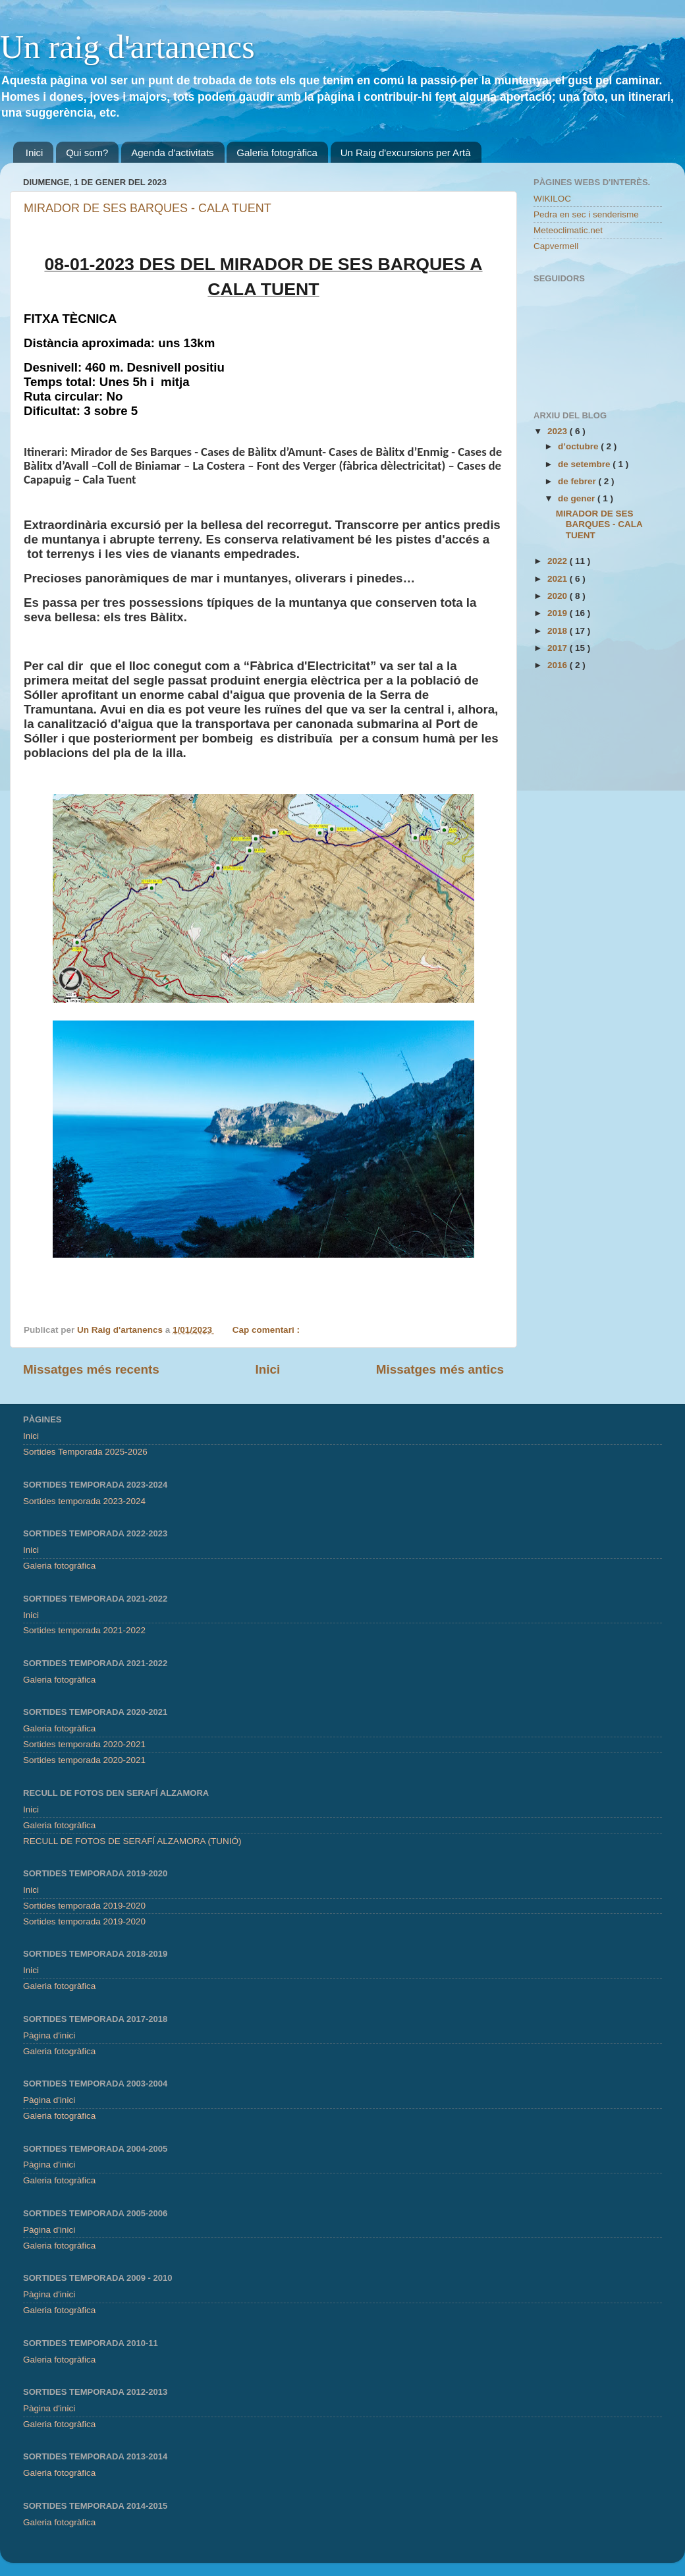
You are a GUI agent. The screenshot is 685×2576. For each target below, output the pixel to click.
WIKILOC (552, 199)
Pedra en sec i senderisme (586, 214)
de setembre (585, 464)
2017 (558, 648)
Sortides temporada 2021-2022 (84, 1630)
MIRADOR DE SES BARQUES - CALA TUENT (147, 208)
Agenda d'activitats (172, 152)
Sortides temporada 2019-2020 (84, 1906)
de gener (577, 498)
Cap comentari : (267, 1330)
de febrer (578, 481)
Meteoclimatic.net (568, 230)
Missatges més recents (91, 1369)
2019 (558, 613)
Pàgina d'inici (49, 2035)
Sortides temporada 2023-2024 (84, 1501)
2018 (558, 631)
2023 (558, 431)
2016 (558, 665)
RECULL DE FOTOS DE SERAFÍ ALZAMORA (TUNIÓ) (132, 1841)
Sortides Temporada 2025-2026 (85, 1452)
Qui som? (87, 152)
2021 (558, 579)
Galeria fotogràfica (276, 152)
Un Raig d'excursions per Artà (406, 152)
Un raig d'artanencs (127, 46)
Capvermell (556, 246)
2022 (558, 561)
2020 (558, 596)
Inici (34, 152)
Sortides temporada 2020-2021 (84, 1744)
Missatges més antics (440, 1369)
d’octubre (579, 446)
